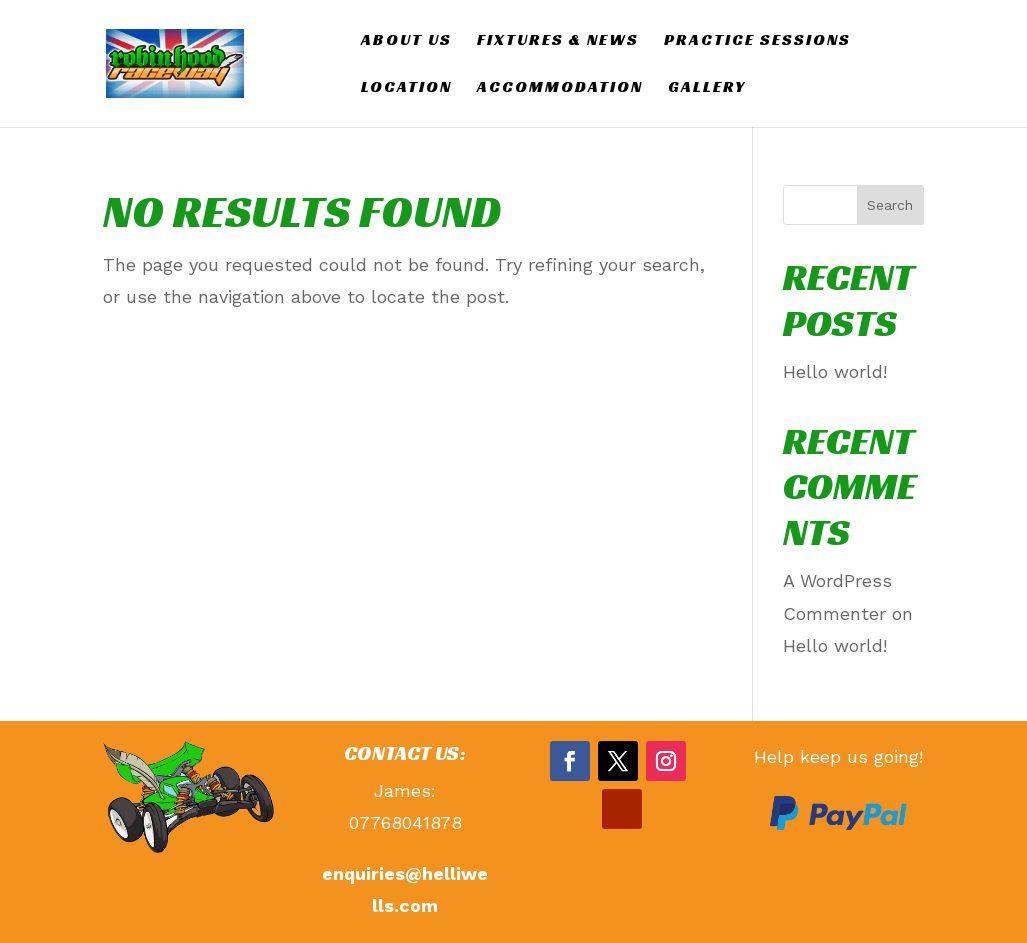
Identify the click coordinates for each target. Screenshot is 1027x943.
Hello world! (835, 371)
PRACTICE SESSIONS (757, 41)
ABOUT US (406, 41)
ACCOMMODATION (560, 88)
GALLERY (707, 88)
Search (890, 205)
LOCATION (406, 88)
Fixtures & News (558, 41)
